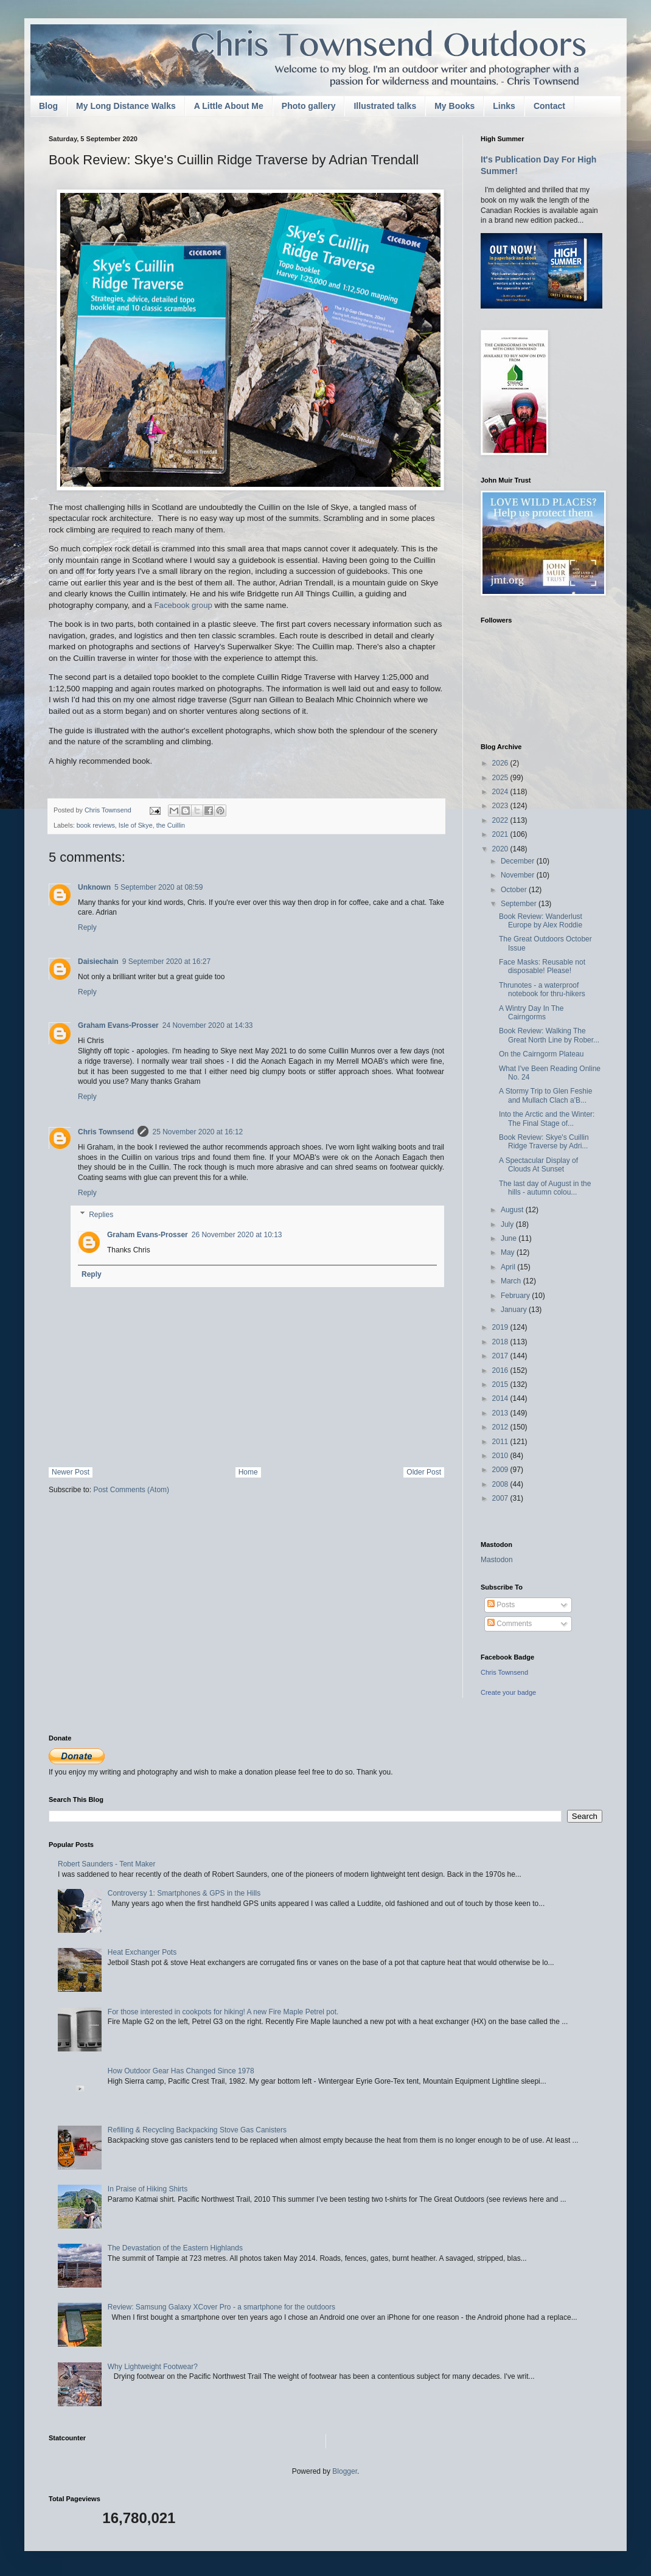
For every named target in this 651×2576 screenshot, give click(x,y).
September (519, 903)
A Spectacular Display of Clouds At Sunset (538, 1164)
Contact (549, 106)
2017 (501, 1356)
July (508, 1224)
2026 (501, 763)
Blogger (344, 2471)
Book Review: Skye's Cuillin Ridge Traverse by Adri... (544, 1141)
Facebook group (183, 605)
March (512, 1281)
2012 (501, 1427)
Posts (501, 1604)
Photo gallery (309, 106)
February (516, 1295)
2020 (501, 849)
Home (248, 1472)
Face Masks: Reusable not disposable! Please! (542, 966)
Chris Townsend (106, 1132)
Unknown (94, 887)
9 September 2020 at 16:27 (166, 961)
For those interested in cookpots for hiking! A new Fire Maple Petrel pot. (223, 2012)
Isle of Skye (136, 825)
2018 (501, 1342)
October (515, 889)
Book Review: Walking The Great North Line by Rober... (549, 1035)
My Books (454, 106)
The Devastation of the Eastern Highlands (175, 2248)
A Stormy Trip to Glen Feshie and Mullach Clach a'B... (545, 1095)
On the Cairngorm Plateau (541, 1054)
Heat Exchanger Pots (142, 1952)
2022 (501, 820)
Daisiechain (98, 961)
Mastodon (497, 1559)
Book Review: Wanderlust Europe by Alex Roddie (540, 920)
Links (504, 106)
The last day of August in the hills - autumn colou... (545, 1187)
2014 (501, 1398)
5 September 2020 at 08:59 (158, 887)
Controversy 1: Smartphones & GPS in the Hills (184, 1893)
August (513, 1210)
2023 (501, 805)
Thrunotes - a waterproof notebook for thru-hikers (542, 989)
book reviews (96, 825)
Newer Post (70, 1472)
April (509, 1267)
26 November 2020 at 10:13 (237, 1234)
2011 (501, 1441)
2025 (501, 777)
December (519, 861)
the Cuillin (170, 825)
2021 (501, 834)
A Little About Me (228, 106)
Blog (48, 106)
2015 (501, 1384)
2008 (501, 1484)
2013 (501, 1413)
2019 (501, 1327)
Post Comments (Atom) (131, 1489)
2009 (501, 1469)
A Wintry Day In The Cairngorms (531, 1012)
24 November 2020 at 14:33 (207, 1025)
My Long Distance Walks (126, 106)
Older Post (423, 1472)
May (509, 1252)
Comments (509, 1623)
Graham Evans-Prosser (118, 1025)
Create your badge (508, 1692)
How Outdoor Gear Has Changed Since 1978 (181, 2071)
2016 (501, 1370)
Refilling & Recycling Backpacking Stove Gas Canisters (197, 2130)
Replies (101, 1214)
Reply (87, 927)
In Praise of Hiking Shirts (147, 2189)
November (519, 875)
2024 (501, 791)
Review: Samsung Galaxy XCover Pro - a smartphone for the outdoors (221, 2307)
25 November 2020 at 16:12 (197, 1132)
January (515, 1309)
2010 (501, 1455)
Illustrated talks (384, 106)
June (509, 1238)
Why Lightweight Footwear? (153, 2366)
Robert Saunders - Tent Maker (107, 1864)
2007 (501, 1498)
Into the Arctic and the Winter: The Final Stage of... (546, 1118)
